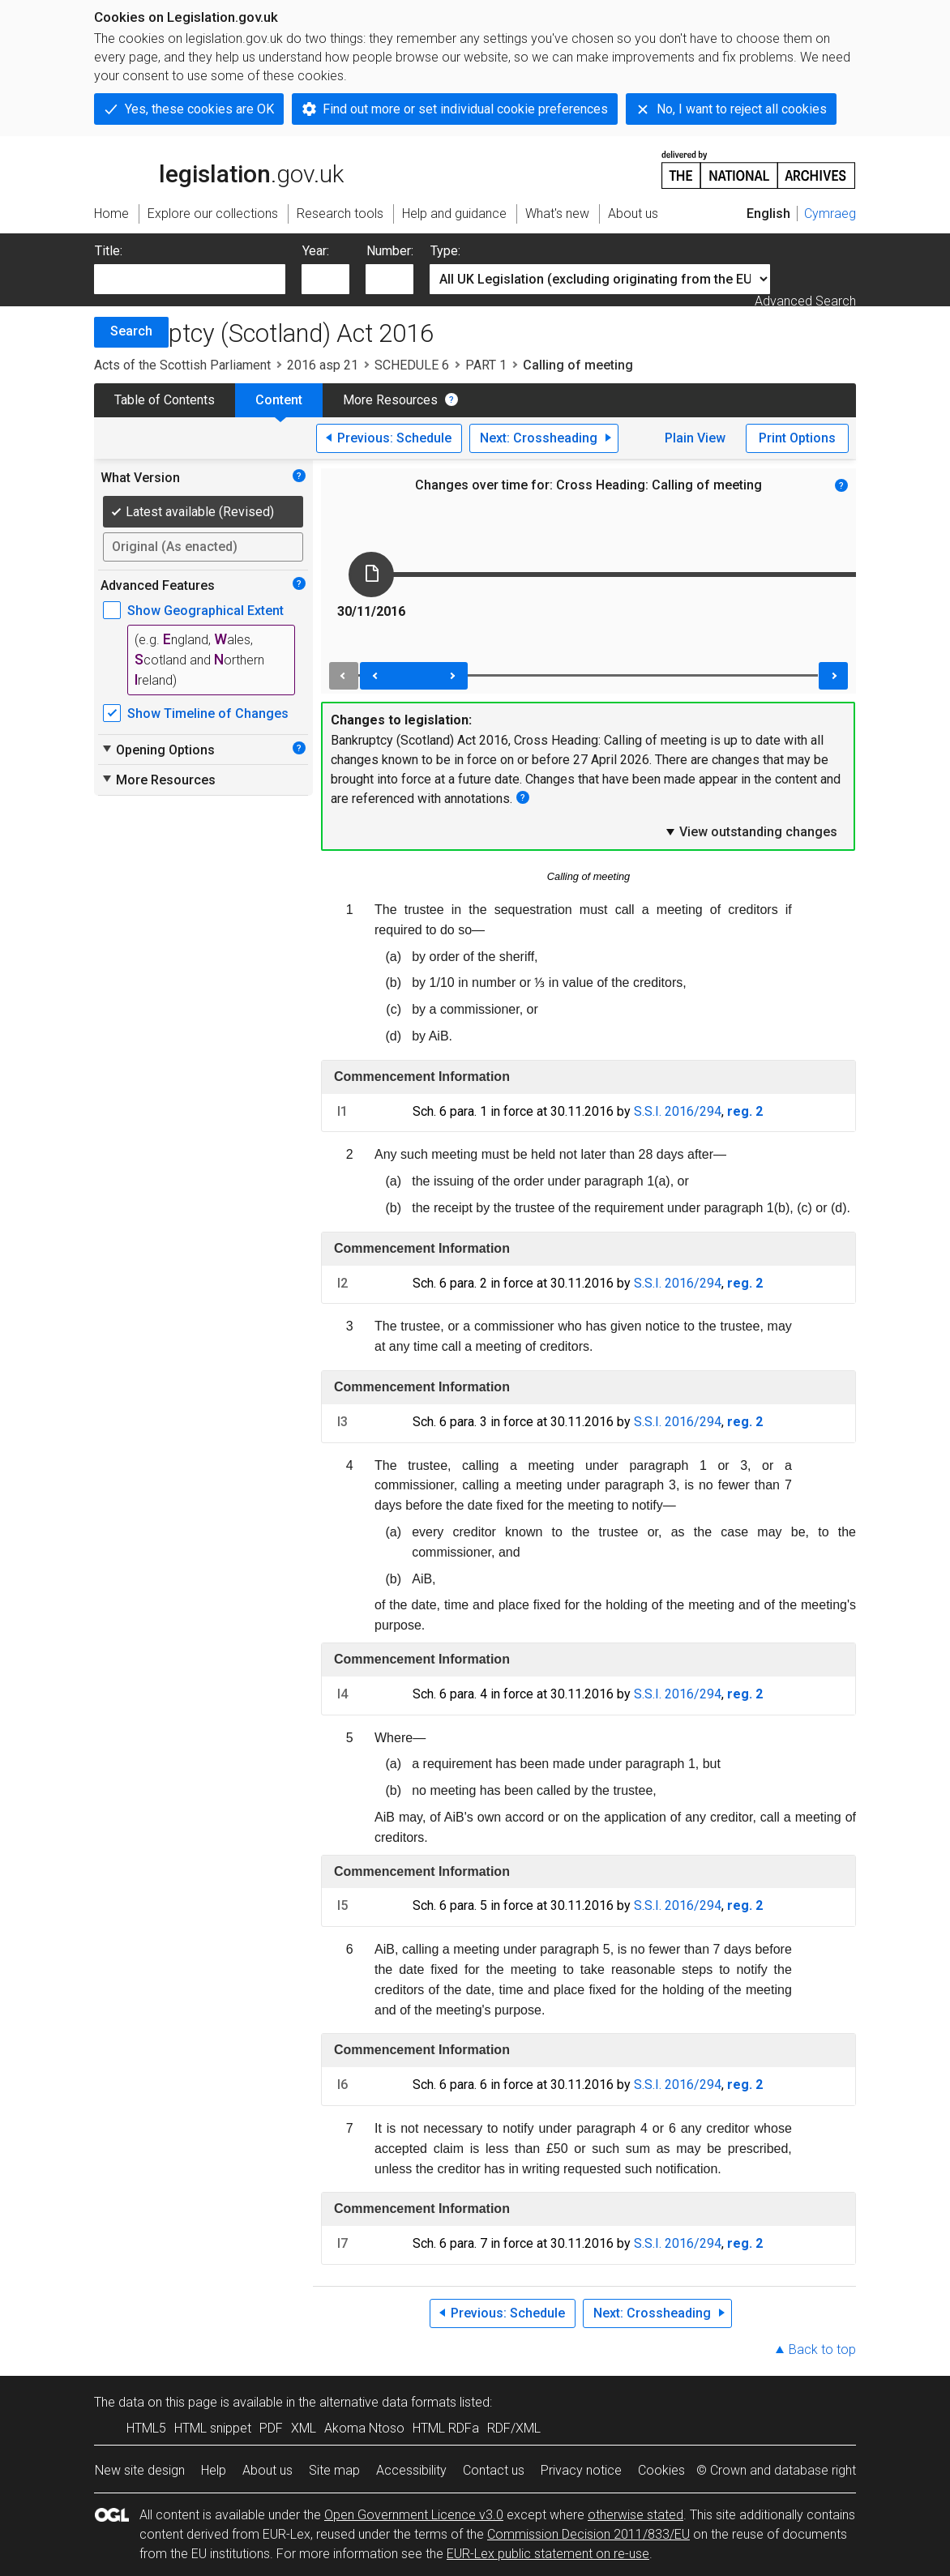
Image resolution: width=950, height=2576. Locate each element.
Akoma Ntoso (364, 2428)
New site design (140, 2470)
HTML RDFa (446, 2428)
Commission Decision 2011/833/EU (588, 2534)
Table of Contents (164, 400)
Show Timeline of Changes (208, 713)
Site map (334, 2470)
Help (213, 2470)
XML (303, 2428)
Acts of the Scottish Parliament (182, 365)
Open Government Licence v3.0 (413, 2515)
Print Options (797, 438)
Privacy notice (581, 2470)
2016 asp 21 (322, 365)
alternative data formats (387, 2402)
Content (278, 400)
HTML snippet (212, 2428)
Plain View (695, 438)
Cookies (661, 2470)
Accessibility (411, 2470)
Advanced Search (805, 301)
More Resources (390, 400)
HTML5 (146, 2428)
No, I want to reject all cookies (742, 109)
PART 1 (486, 365)
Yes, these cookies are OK (199, 109)
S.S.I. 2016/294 (677, 1111)
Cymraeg (830, 213)
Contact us (493, 2470)
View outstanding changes (750, 831)
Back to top (822, 2349)
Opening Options (158, 749)
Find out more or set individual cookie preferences (465, 109)
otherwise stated (635, 2515)
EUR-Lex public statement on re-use (548, 2553)
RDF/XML (514, 2428)
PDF (271, 2428)
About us (267, 2470)
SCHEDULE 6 (411, 365)
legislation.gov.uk (219, 168)
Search (131, 331)
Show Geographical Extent (205, 610)
